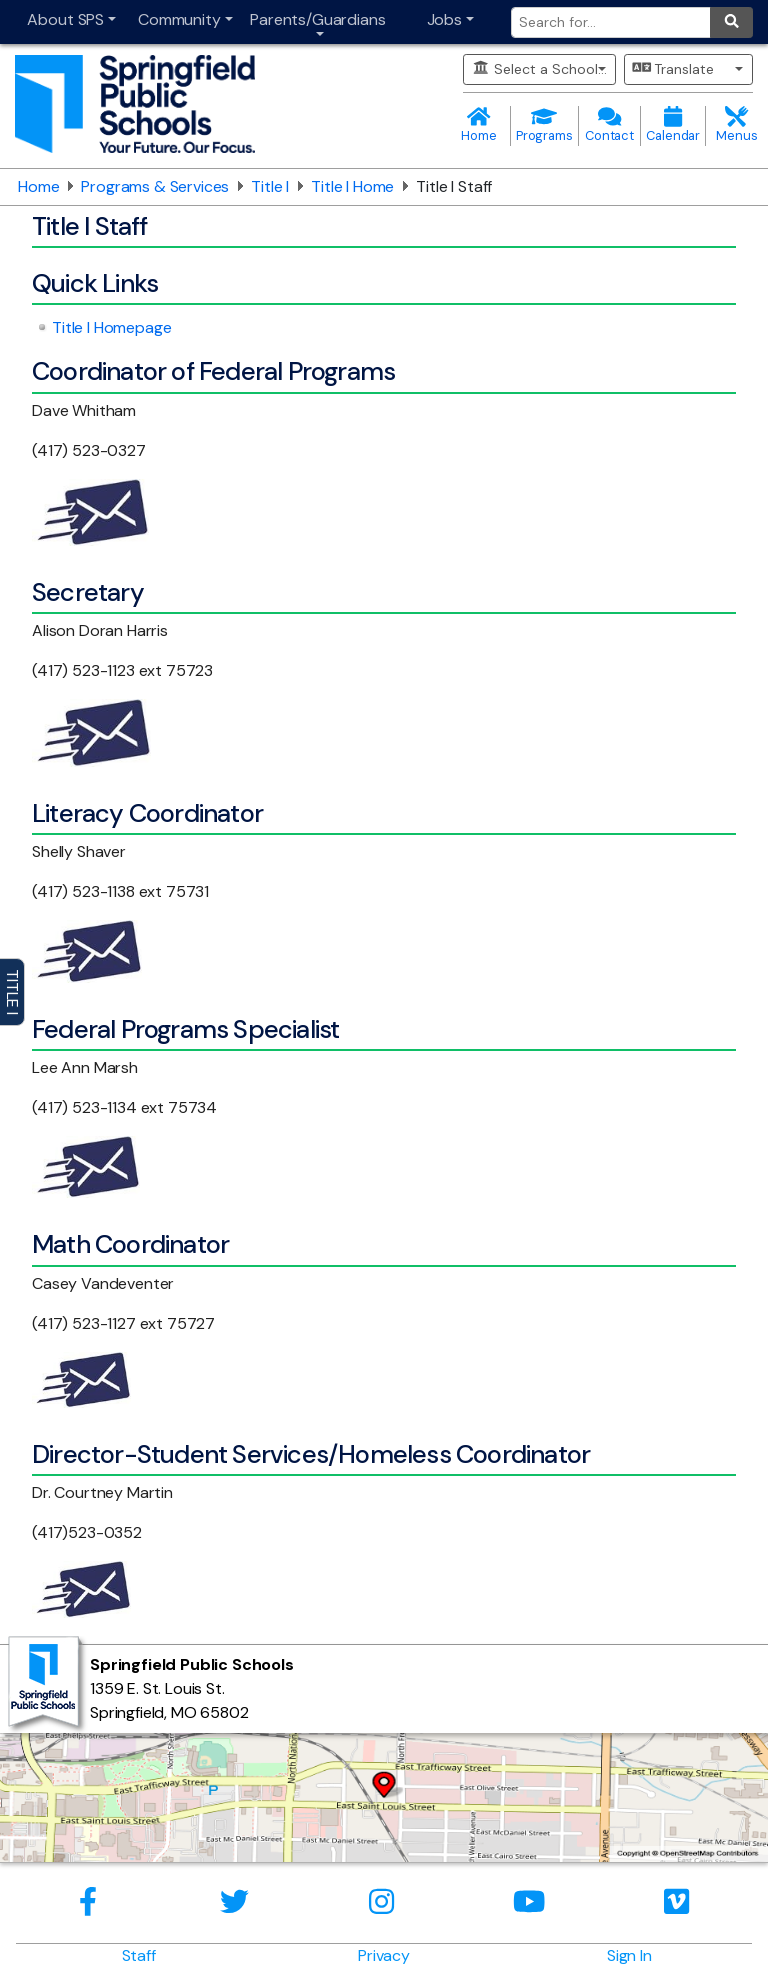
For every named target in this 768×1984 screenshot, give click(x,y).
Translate (674, 69)
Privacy (384, 1955)
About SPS (65, 19)
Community (179, 19)
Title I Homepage (111, 327)
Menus (737, 125)
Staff (139, 1955)
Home (479, 125)
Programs (544, 125)
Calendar (673, 125)
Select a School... (539, 69)
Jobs (444, 19)
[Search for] (611, 22)
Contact (610, 125)
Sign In (629, 1955)
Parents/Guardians (317, 19)
